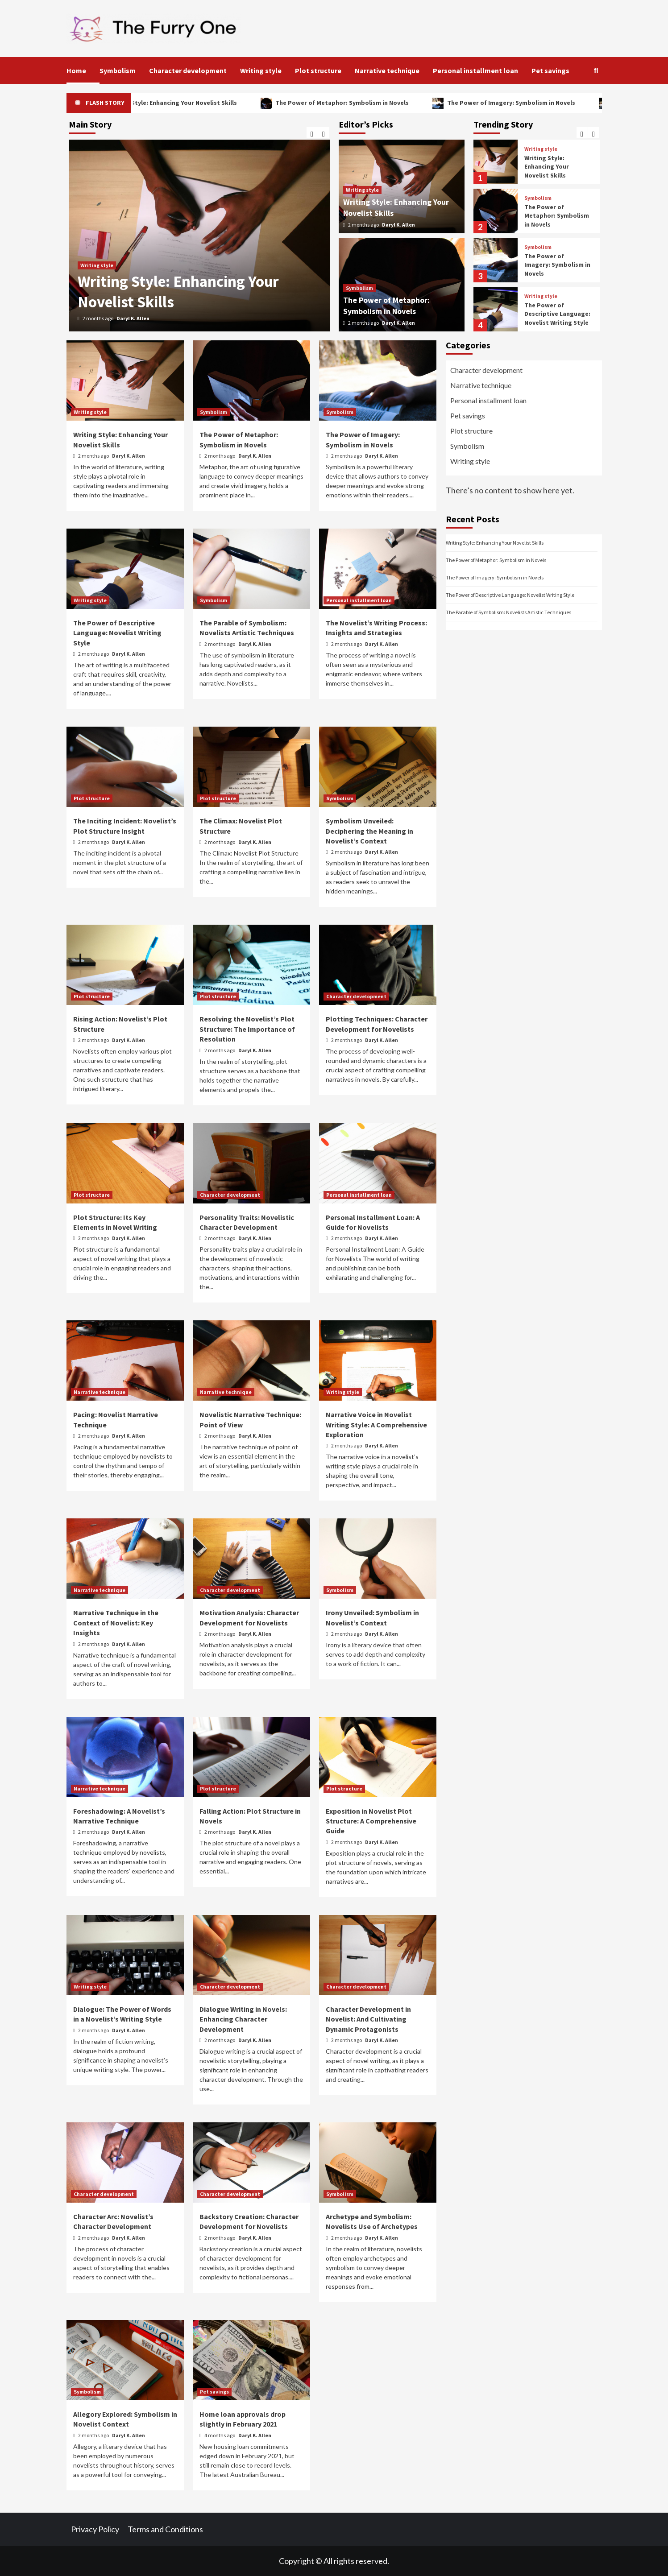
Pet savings (550, 70)
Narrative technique (387, 70)
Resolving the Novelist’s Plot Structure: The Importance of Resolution (247, 1028)
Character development (188, 70)
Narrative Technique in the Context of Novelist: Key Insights (115, 1622)
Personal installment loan (475, 70)
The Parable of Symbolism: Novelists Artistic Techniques (508, 612)
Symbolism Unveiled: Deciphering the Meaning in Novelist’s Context (369, 830)
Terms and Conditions (165, 2529)
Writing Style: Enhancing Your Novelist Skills (200, 103)
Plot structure (318, 70)
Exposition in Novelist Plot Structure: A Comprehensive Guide (371, 1821)
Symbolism (118, 70)
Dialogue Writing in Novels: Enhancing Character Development (243, 2019)
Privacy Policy (95, 2529)
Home (76, 70)
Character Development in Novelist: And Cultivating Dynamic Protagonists (368, 2019)
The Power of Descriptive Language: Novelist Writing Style (557, 314)
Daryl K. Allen (132, 318)
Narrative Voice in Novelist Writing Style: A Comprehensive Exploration (376, 1424)
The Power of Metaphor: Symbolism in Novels (370, 103)
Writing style (261, 70)
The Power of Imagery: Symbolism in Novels (539, 103)
